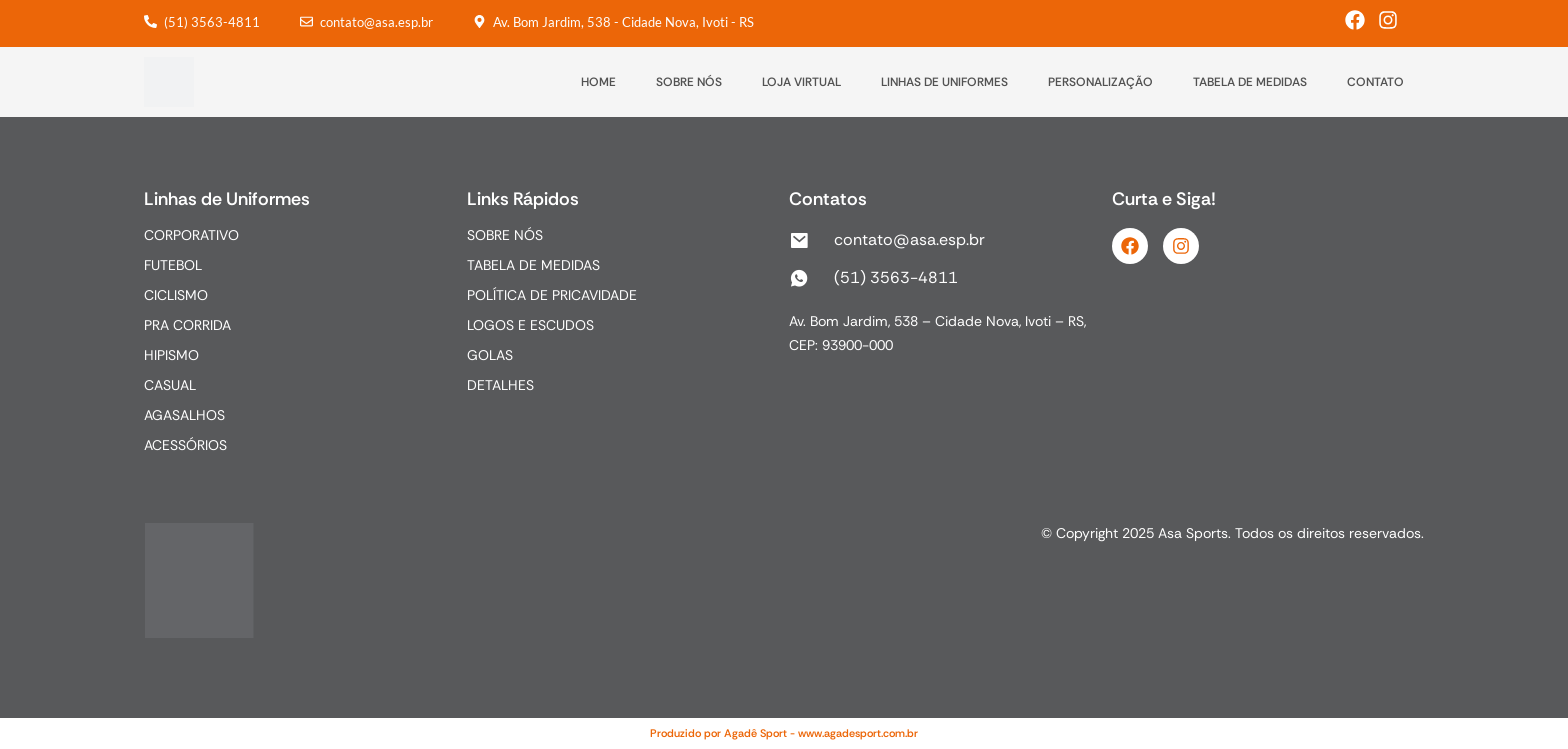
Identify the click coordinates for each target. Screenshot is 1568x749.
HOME (598, 82)
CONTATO (1375, 82)
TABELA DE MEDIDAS (1250, 82)
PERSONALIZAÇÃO (1100, 82)
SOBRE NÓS (689, 82)
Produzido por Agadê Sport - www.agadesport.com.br (784, 733)
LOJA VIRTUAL (801, 82)
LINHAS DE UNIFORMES (944, 82)
